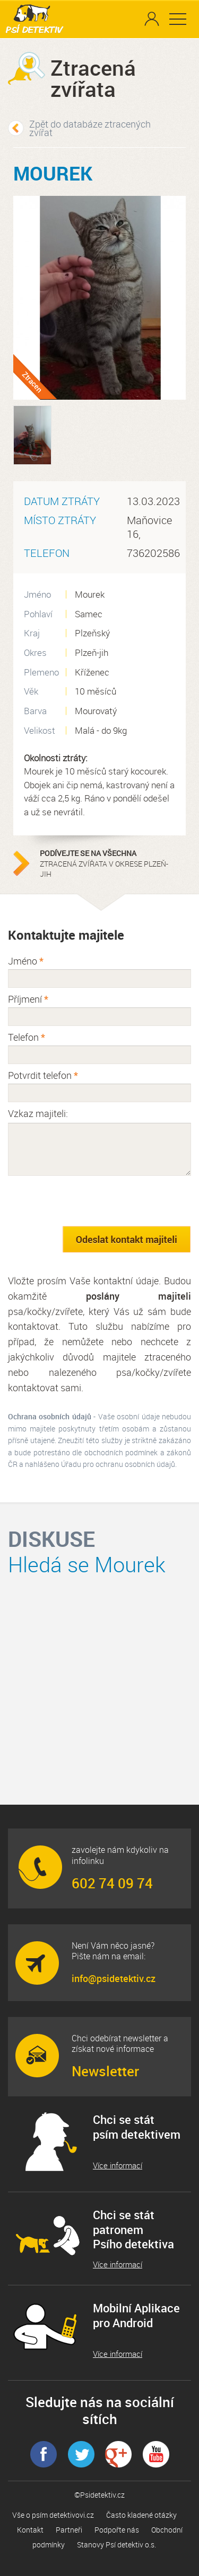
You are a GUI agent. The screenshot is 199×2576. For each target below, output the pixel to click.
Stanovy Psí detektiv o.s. (116, 2544)
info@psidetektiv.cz (113, 1978)
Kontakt (30, 2530)
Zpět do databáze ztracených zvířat (90, 128)
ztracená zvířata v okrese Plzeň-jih (106, 863)
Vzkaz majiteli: (38, 1113)
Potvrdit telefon (43, 1075)
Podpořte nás (116, 2530)
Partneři (69, 2530)
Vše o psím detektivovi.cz (53, 2515)
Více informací (117, 2165)
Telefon (26, 1037)
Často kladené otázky (141, 2515)
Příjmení (28, 999)
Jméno (26, 960)
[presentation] (88, 1200)
